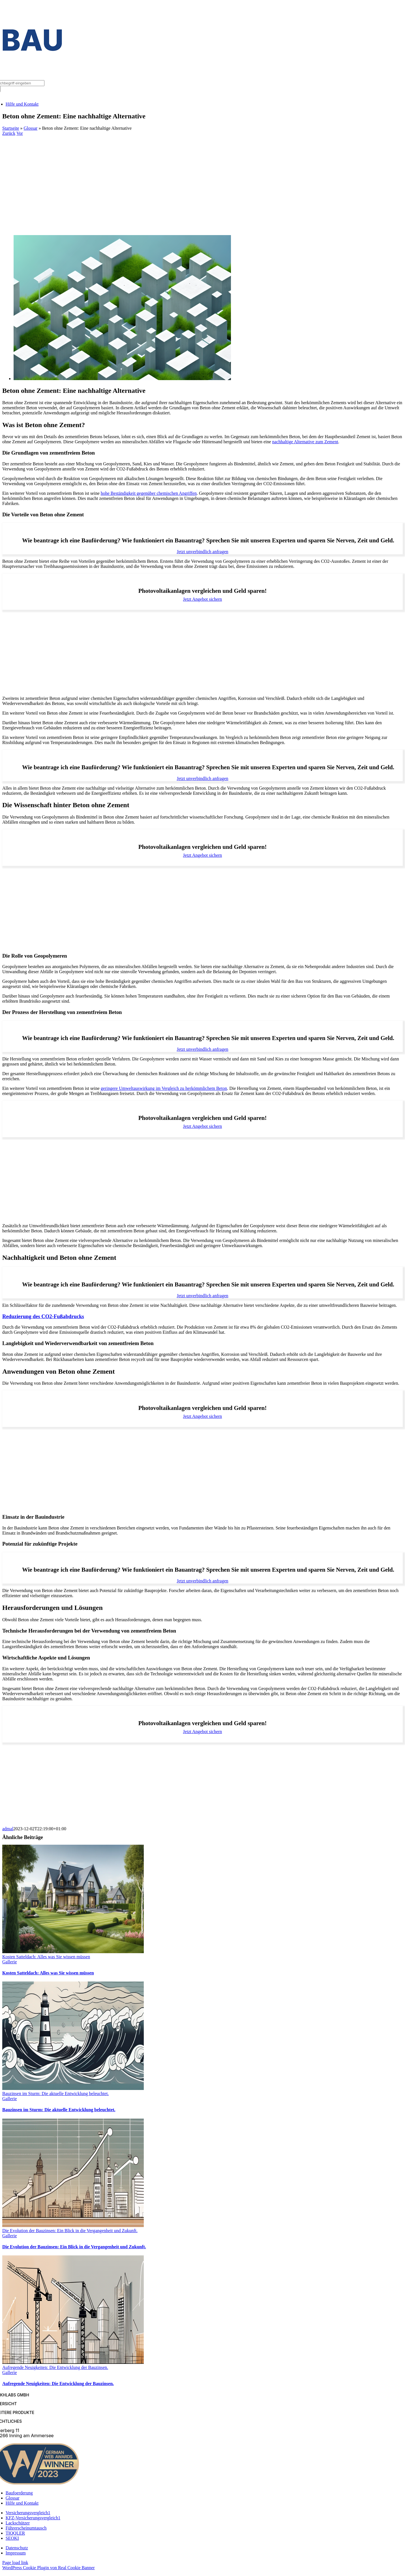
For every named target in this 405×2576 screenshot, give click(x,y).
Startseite (10, 128)
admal (7, 1828)
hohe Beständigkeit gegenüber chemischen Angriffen (149, 493)
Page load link (15, 2562)
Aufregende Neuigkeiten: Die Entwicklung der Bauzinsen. (55, 2367)
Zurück (8, 133)
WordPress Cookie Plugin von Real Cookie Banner (48, 2567)
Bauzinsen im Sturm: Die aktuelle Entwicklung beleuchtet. (55, 2093)
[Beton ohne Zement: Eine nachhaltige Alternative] (122, 378)
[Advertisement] (202, 178)
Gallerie (9, 1961)
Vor (19, 133)
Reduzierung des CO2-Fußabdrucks (43, 1316)
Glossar (31, 128)
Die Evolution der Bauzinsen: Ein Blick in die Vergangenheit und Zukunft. (70, 2230)
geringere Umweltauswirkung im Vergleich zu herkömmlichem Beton (164, 1088)
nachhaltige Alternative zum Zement (305, 441)
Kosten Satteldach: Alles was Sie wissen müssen (46, 1956)
